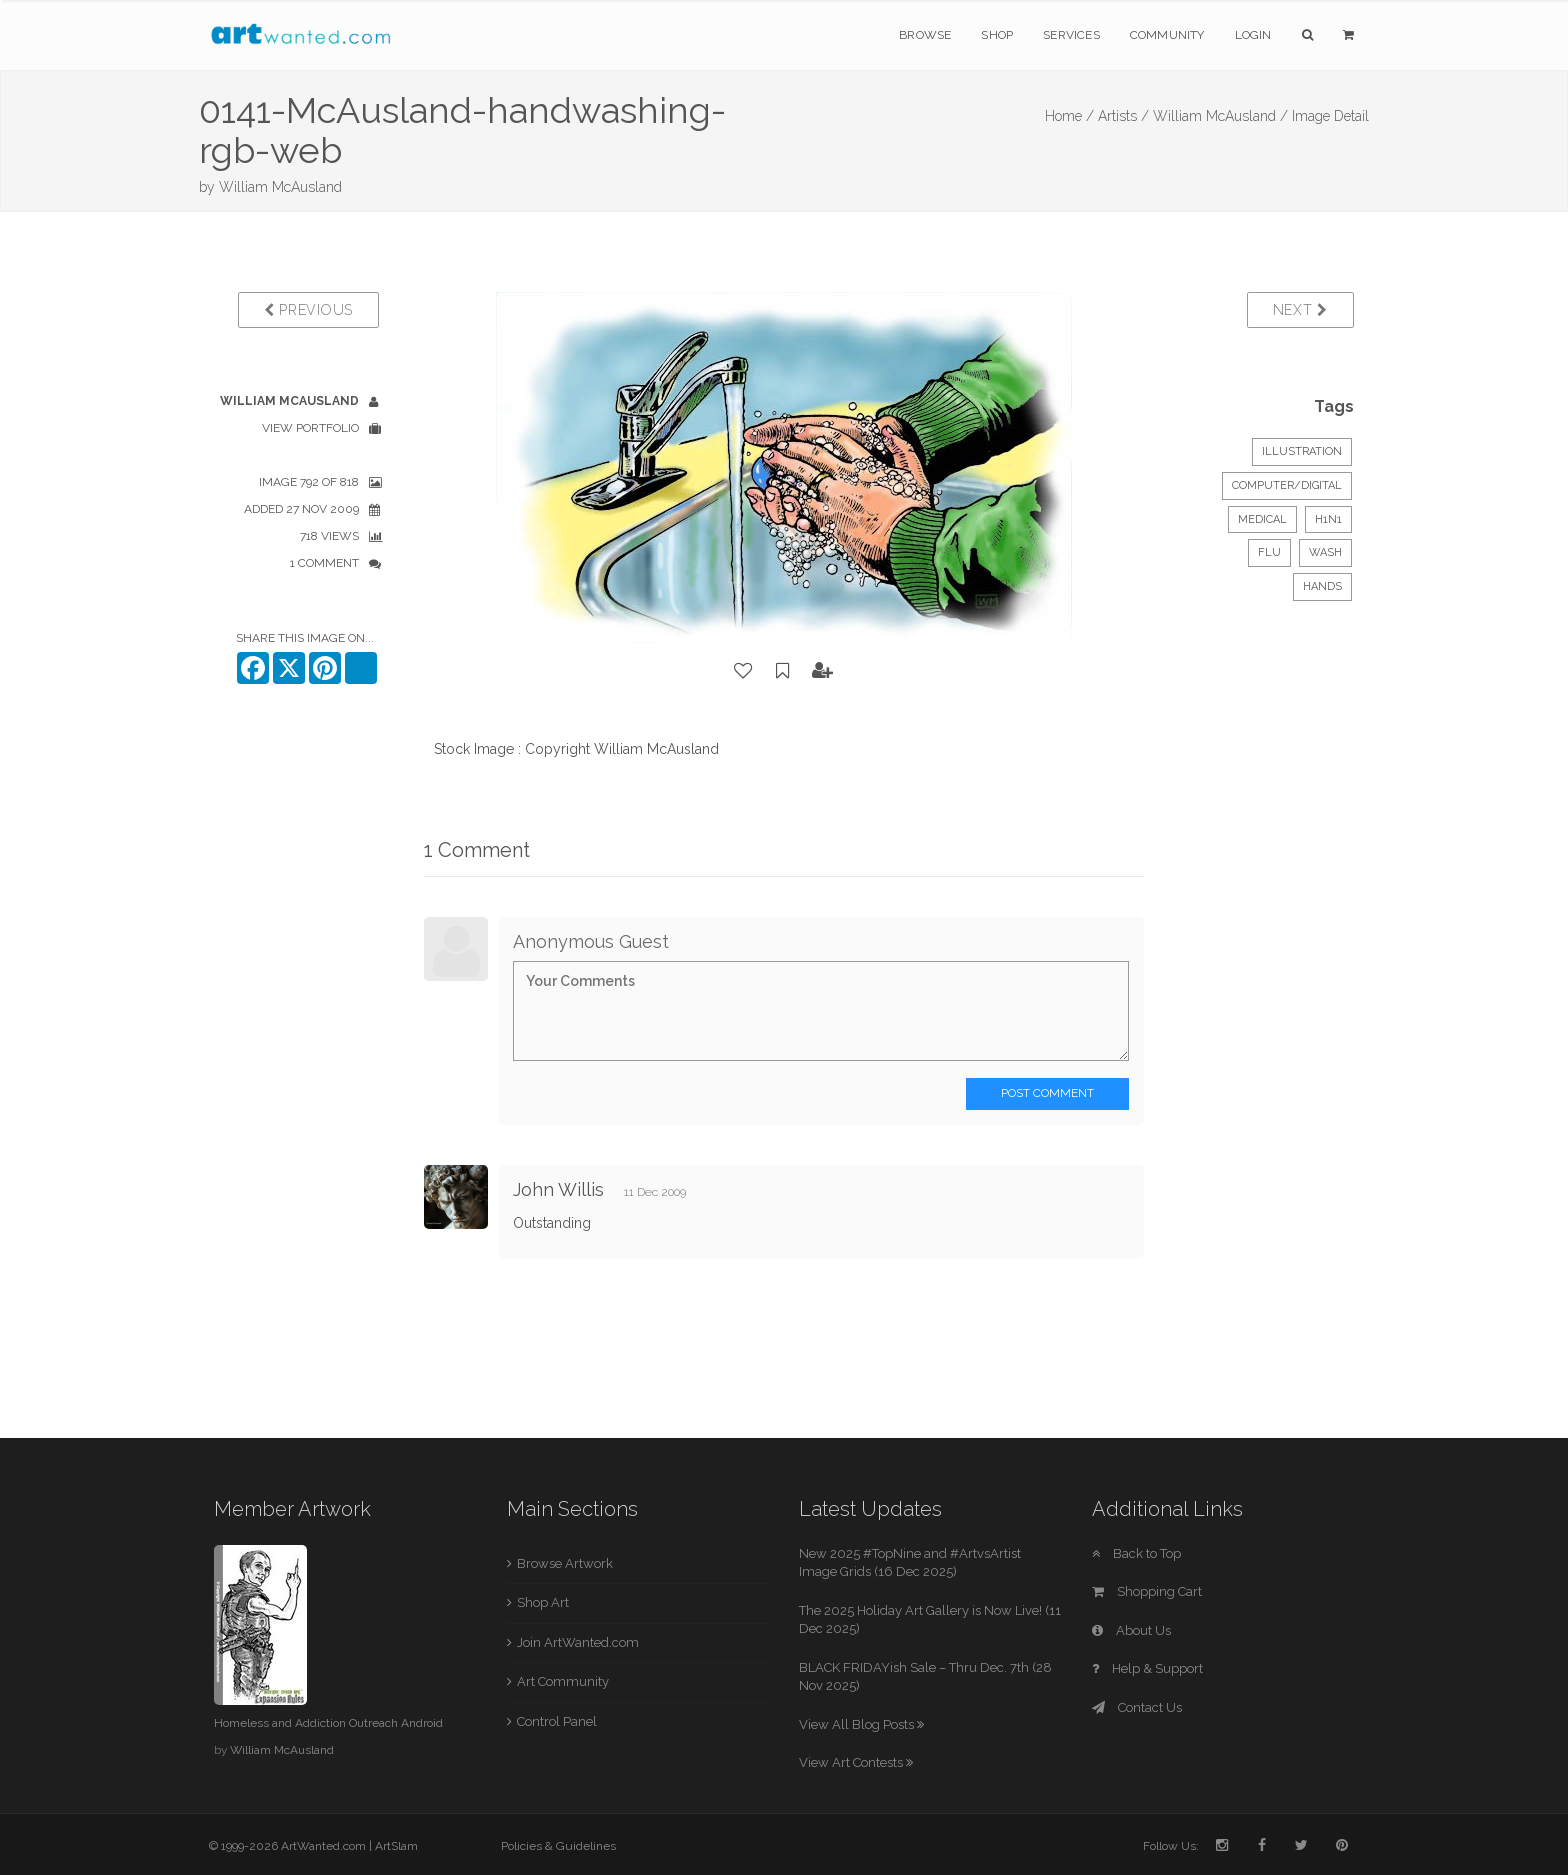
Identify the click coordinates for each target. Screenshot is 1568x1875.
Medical (1262, 519)
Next (1300, 310)
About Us (1131, 1630)
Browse (925, 35)
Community (1167, 35)
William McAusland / (1220, 116)
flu (1269, 552)
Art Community (563, 1681)
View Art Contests (856, 1762)
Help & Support (1147, 1668)
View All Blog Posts (861, 1724)
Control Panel (557, 1721)
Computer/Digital (1287, 485)
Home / (1069, 116)
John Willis (558, 1189)
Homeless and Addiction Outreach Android (328, 1723)
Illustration (1302, 451)
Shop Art (543, 1602)
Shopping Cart (1147, 1591)
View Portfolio (310, 428)
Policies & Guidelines (558, 1846)
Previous (308, 310)
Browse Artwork (565, 1563)
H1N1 (1328, 519)
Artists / (1123, 116)
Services (1071, 35)
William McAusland (280, 187)
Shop (997, 35)
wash (1325, 552)
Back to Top (1136, 1553)
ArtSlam (396, 1846)
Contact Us (1137, 1707)
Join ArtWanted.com (578, 1642)
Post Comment (1047, 1093)
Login (1253, 35)
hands (1322, 586)
